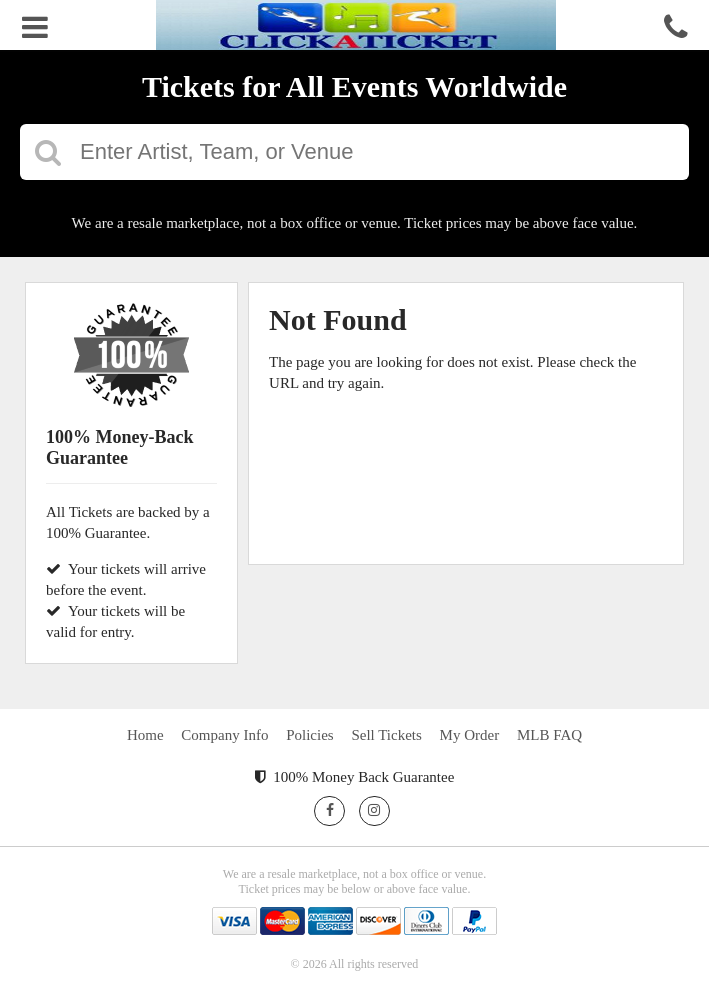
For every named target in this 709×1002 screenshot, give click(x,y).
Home (145, 735)
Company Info (224, 735)
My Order (470, 735)
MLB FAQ (549, 735)
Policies (310, 735)
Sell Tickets (386, 735)
